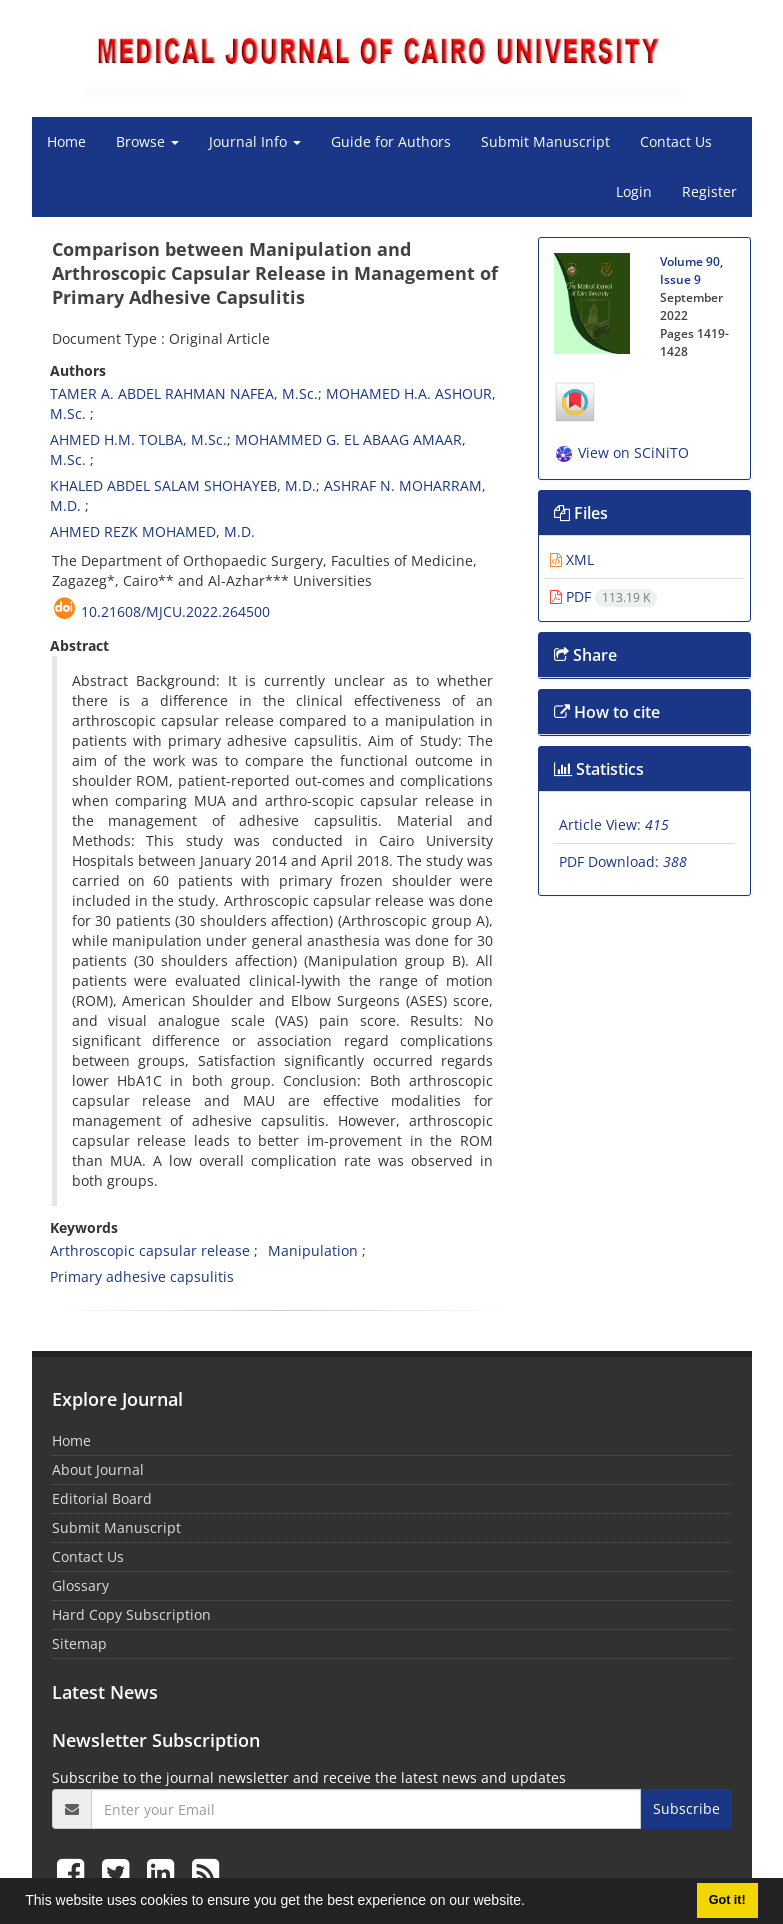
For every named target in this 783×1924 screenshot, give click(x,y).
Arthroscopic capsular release (150, 1250)
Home (66, 141)
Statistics (599, 769)
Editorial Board (102, 1498)
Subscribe (686, 1808)
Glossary (80, 1585)
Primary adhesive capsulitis (142, 1276)
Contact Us (676, 141)
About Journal (98, 1469)
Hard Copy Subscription (131, 1614)
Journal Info (255, 141)
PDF (603, 596)
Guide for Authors (391, 141)
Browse (147, 141)
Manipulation (313, 1250)
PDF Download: (623, 861)
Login (634, 191)
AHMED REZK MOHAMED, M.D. (152, 531)
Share (585, 655)
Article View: (614, 824)
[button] (532, 1903)
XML (572, 559)
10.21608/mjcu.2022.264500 (175, 611)
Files (581, 513)
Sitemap (79, 1643)
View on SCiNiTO (621, 452)
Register (709, 191)
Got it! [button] (727, 1900)
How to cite (607, 712)
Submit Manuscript (545, 141)
